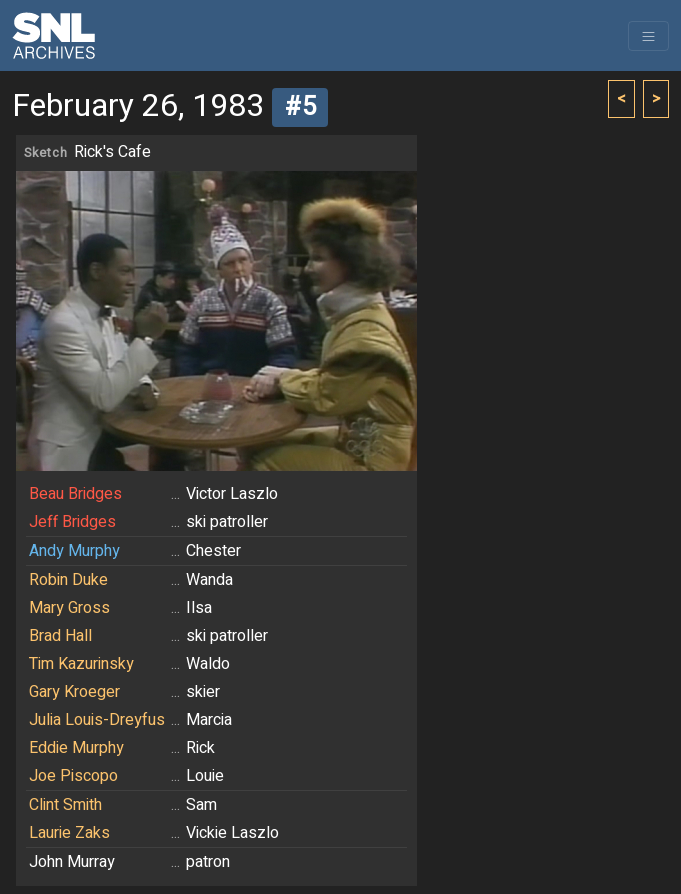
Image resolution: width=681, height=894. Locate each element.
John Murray (72, 862)
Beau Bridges (75, 494)
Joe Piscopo (73, 776)
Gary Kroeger (74, 692)
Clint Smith (65, 805)
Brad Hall (60, 636)
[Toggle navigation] (648, 36)
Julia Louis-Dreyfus (97, 720)
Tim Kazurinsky (81, 664)
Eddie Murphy (76, 748)
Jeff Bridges (72, 522)
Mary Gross (69, 608)
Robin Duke (68, 580)
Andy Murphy (74, 551)
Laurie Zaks (69, 833)
